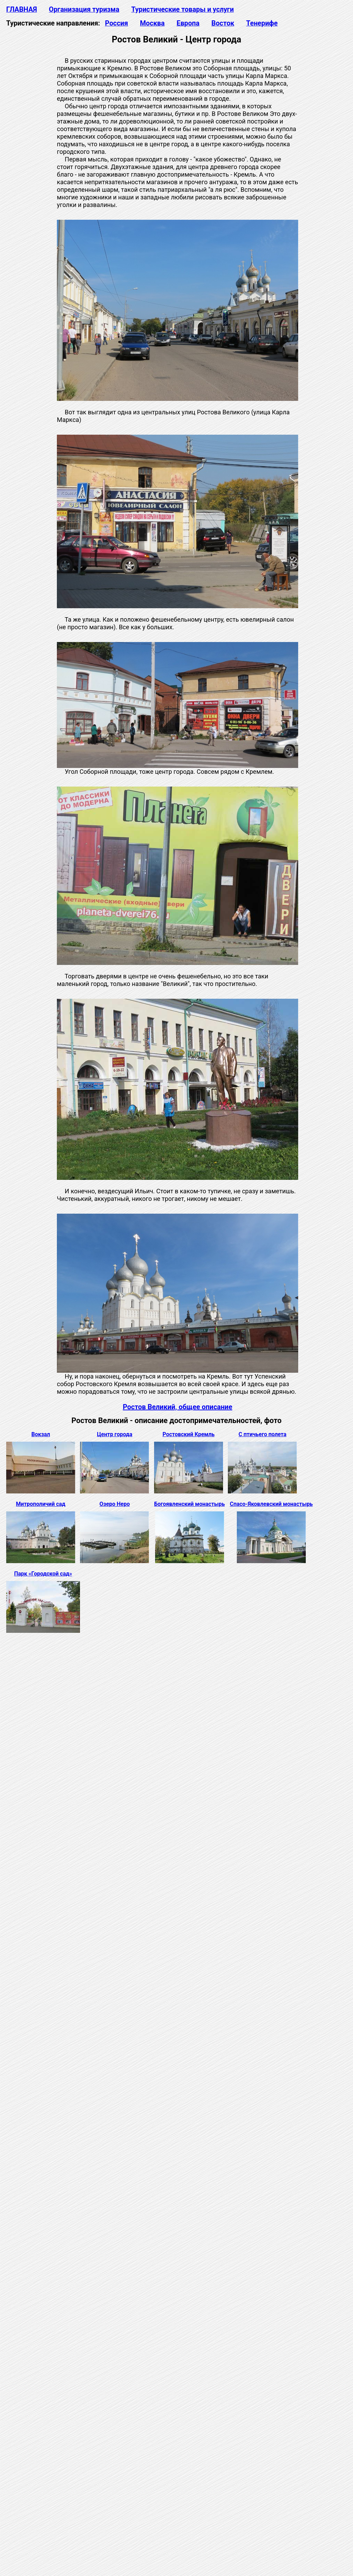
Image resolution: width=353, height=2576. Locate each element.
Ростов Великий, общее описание (177, 1407)
